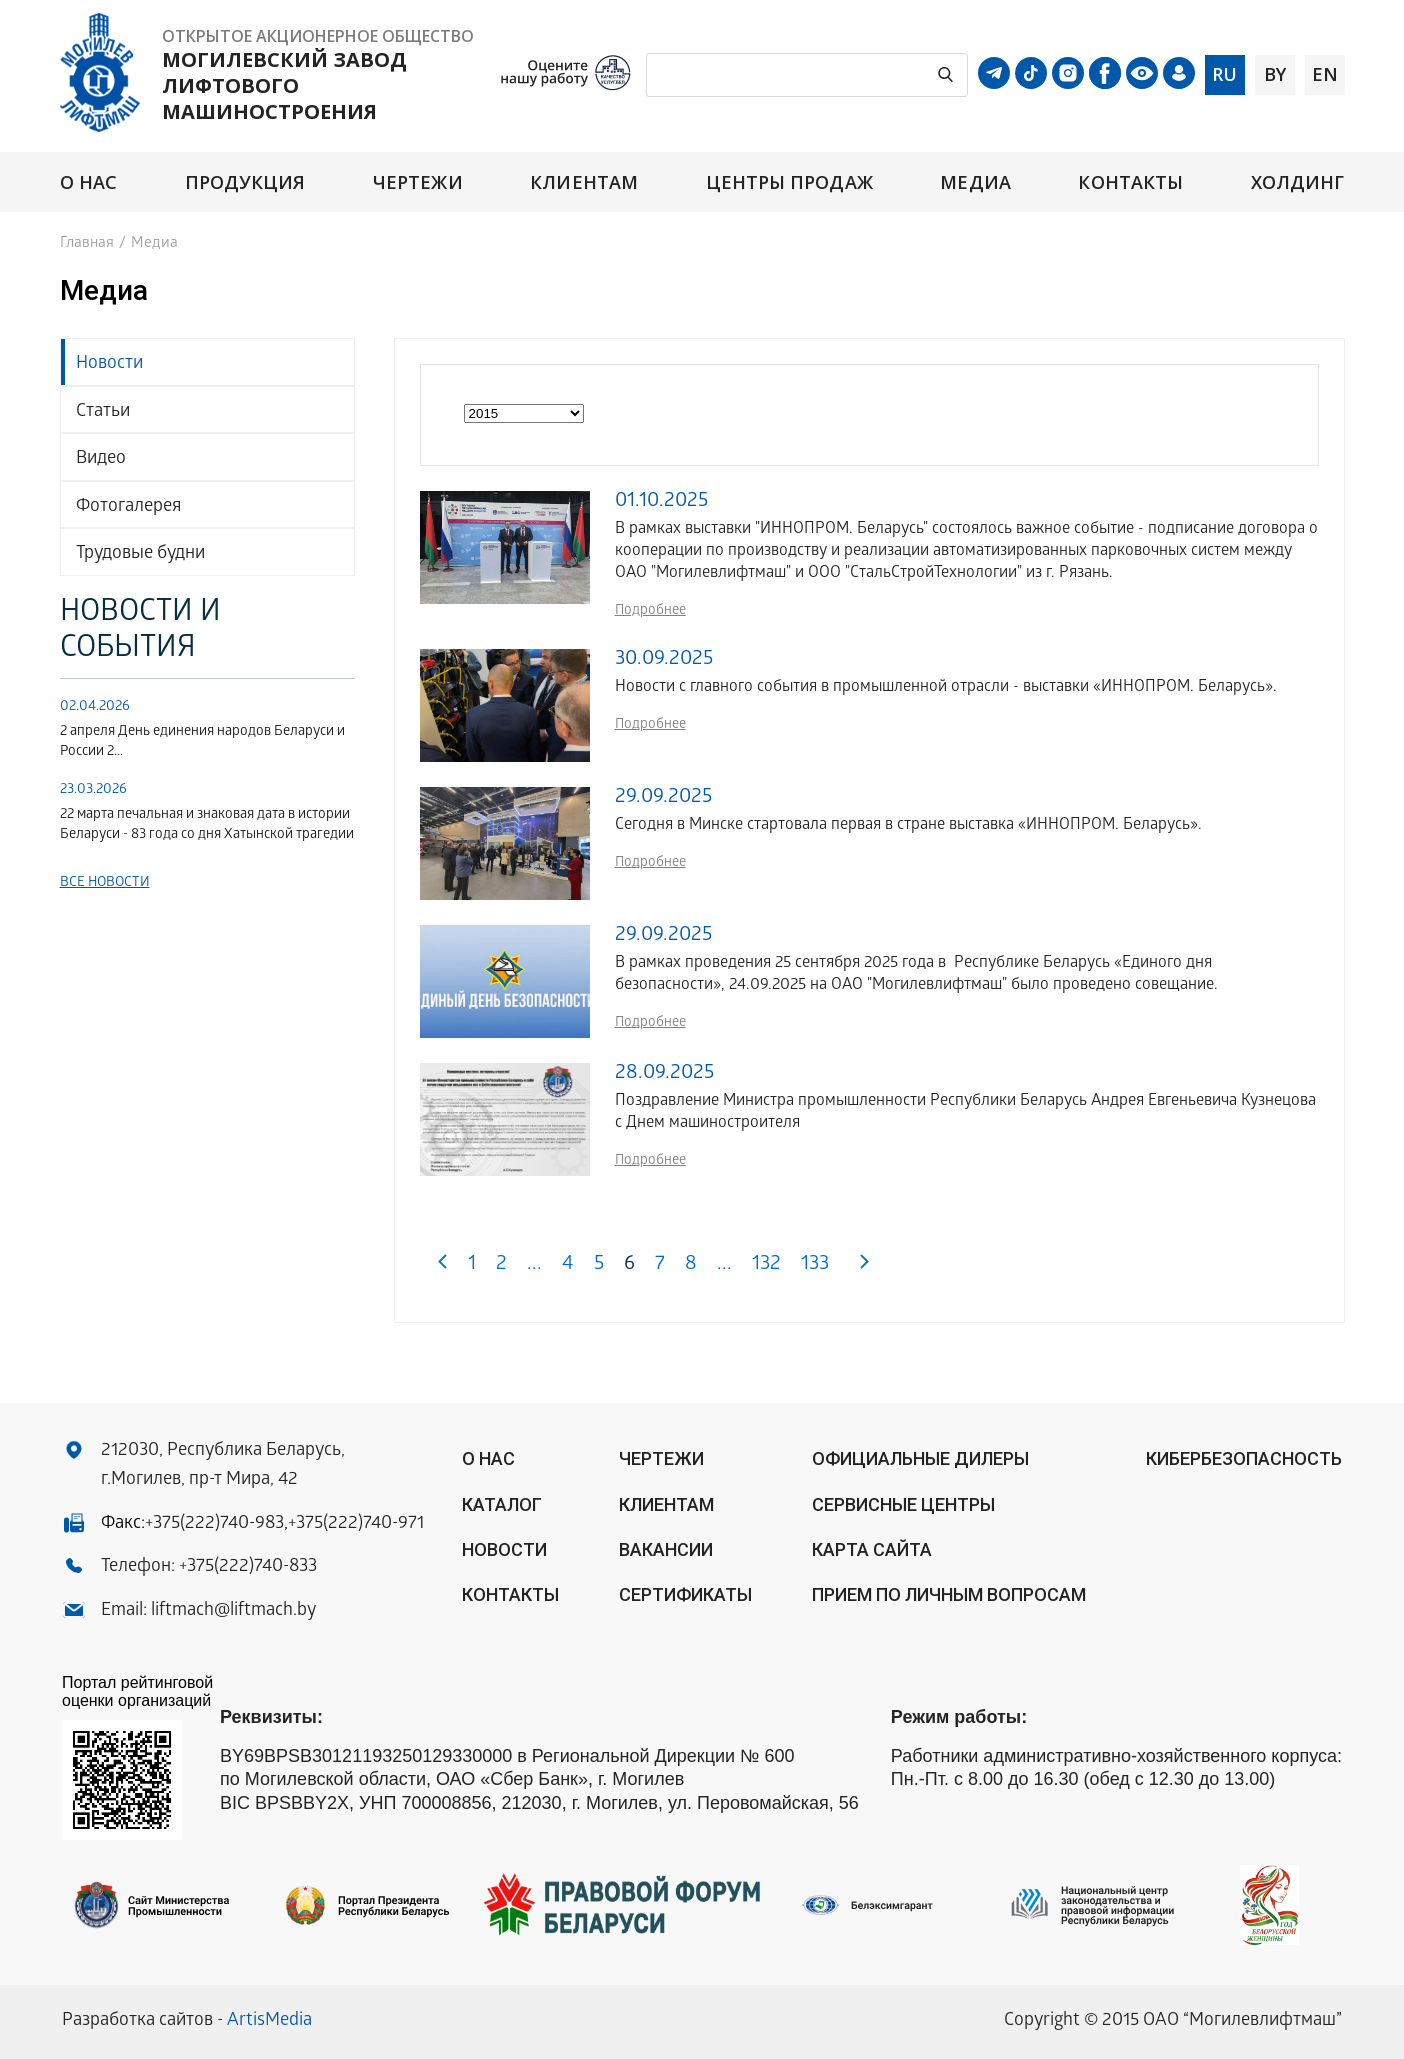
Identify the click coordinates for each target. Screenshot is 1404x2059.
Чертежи (418, 182)
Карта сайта (872, 1549)
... (534, 1265)
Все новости (105, 883)
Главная (87, 244)
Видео (101, 459)
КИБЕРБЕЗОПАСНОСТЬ (1244, 1458)
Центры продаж (789, 182)
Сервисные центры (903, 1504)
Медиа (975, 182)
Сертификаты (685, 1594)
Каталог (502, 1504)
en (1325, 74)
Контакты (1130, 182)
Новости (109, 364)
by (1275, 74)
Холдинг (1298, 182)
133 (815, 1265)
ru (1224, 74)
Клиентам (584, 182)
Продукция (245, 182)
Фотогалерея (128, 507)
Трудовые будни (140, 554)
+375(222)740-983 (214, 1524)
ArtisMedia (269, 2021)
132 (766, 1265)
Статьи (103, 412)
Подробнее (650, 611)
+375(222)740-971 (356, 1524)
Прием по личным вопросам (949, 1594)
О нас (88, 182)
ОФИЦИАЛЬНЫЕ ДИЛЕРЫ (920, 1458)
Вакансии (666, 1549)
